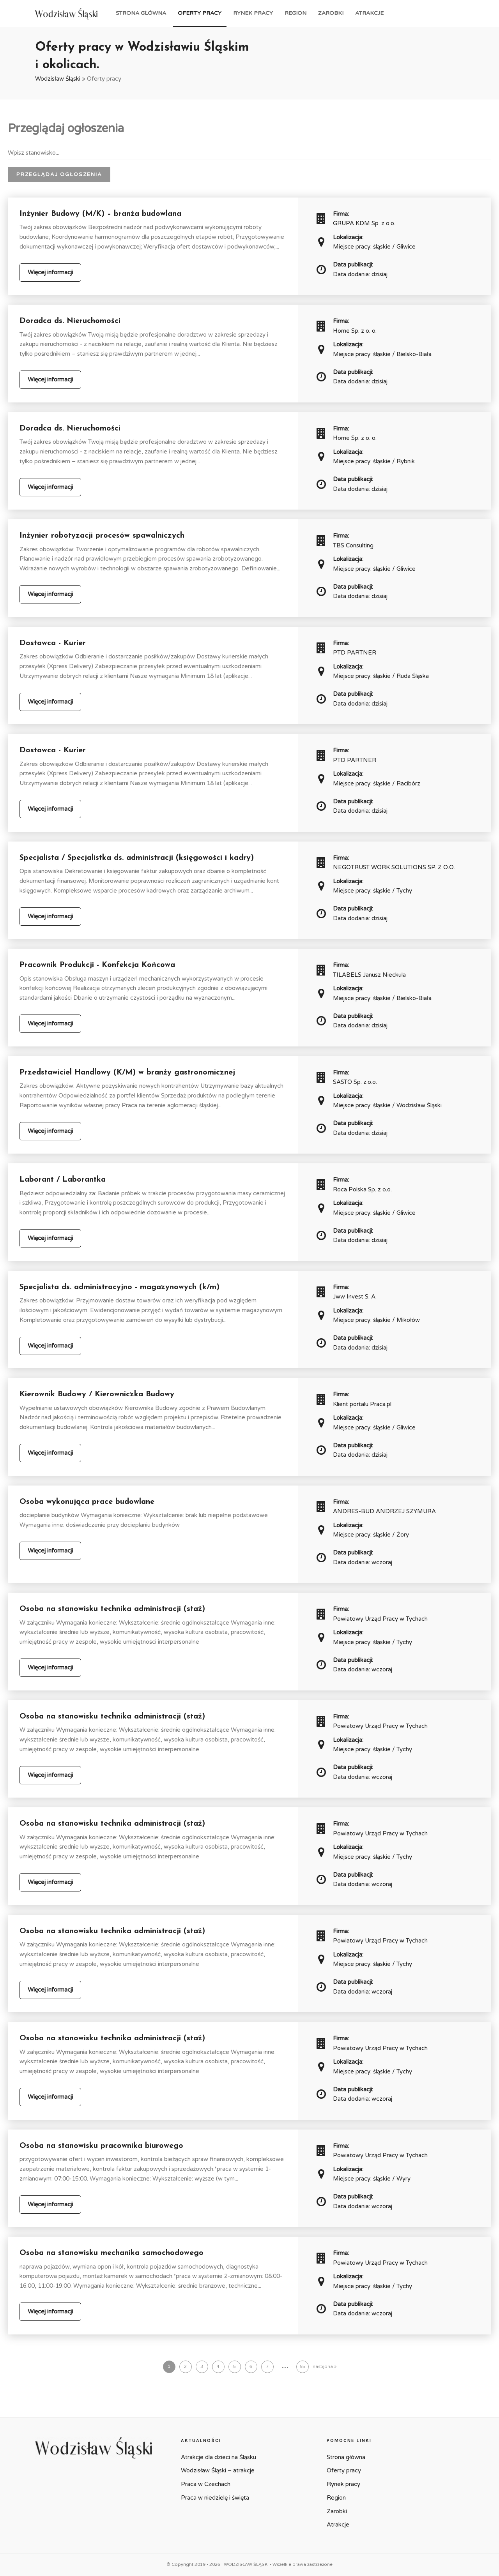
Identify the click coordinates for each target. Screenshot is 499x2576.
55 (302, 2366)
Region (295, 13)
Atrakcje (369, 13)
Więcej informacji (50, 272)
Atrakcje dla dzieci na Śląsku (218, 2457)
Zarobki (330, 13)
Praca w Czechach (205, 2484)
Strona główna (141, 13)
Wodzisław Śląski (57, 78)
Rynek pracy (253, 13)
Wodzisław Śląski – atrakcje (218, 2470)
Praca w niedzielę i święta (215, 2497)
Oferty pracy (199, 13)
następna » (324, 2366)
